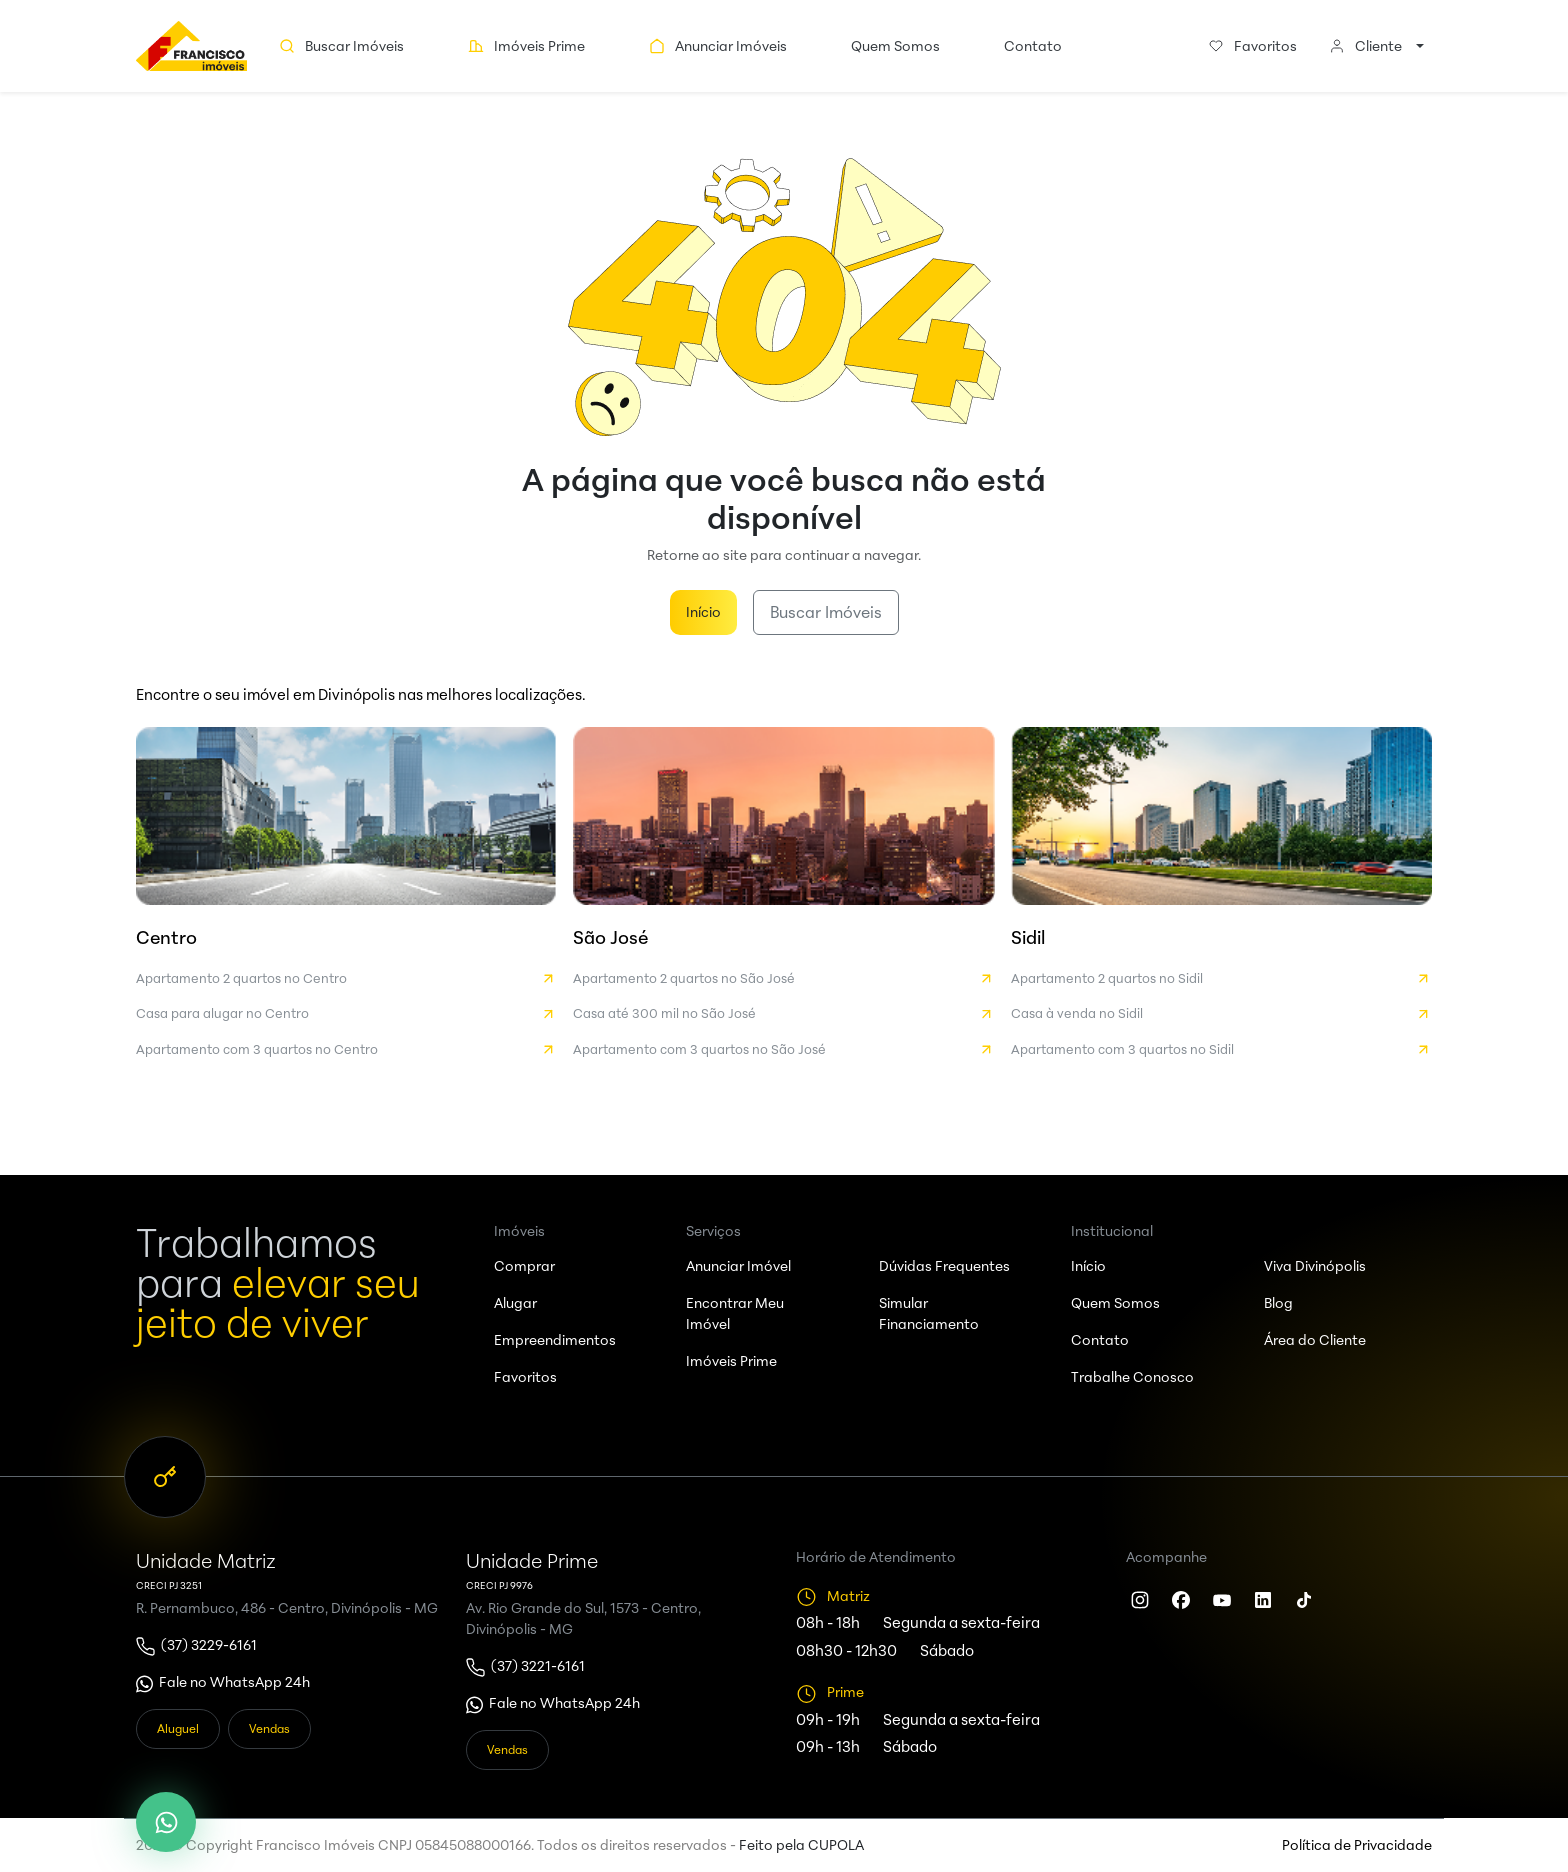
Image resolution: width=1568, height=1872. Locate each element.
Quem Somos (895, 46)
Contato (1033, 46)
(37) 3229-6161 (209, 1645)
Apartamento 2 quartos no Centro (346, 979)
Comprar (524, 1266)
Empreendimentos (555, 1340)
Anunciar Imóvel (738, 1266)
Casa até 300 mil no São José (783, 1014)
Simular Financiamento (929, 1313)
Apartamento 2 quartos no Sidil (1221, 979)
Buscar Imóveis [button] (341, 46)
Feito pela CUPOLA (801, 1845)
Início (703, 612)
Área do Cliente (1315, 1340)
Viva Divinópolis (1315, 1266)
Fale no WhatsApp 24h (234, 1682)
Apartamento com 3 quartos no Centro (346, 1050)
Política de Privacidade (1357, 1845)
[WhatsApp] (166, 1822)
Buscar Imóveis (826, 612)
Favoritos (1252, 46)
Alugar (515, 1303)
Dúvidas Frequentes (944, 1266)
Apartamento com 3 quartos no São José (783, 1050)
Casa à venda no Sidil (1221, 1014)
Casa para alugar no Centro (346, 1014)
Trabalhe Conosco (1132, 1377)
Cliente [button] (1365, 46)
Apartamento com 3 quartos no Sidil (1221, 1050)
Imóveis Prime (526, 46)
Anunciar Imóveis (718, 46)
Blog (1278, 1303)
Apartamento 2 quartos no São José (783, 979)
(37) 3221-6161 (538, 1666)
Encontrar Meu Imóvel (735, 1313)
